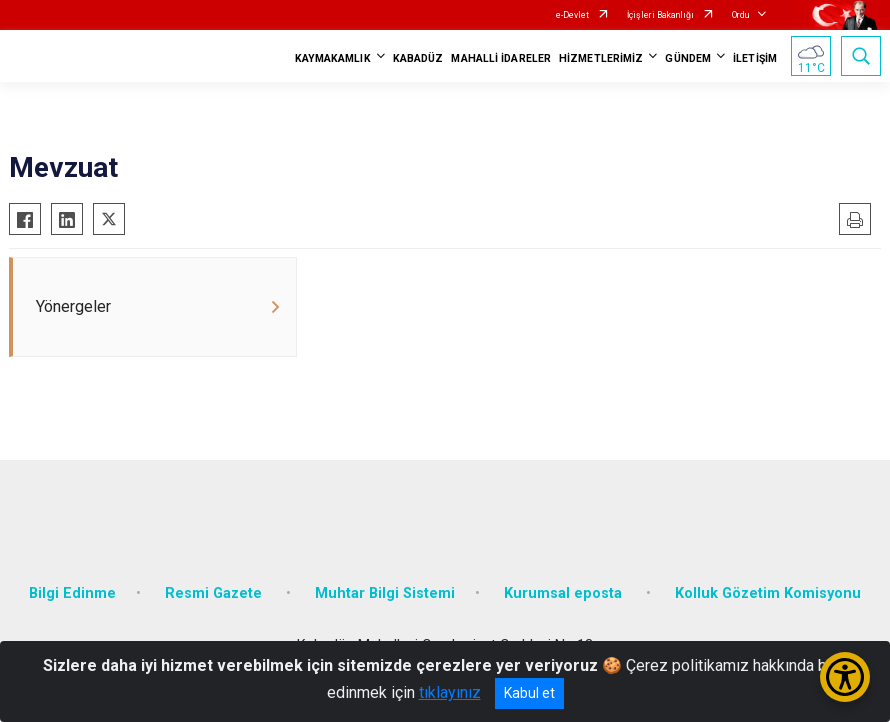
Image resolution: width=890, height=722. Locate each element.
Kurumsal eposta (565, 593)
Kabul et (529, 693)
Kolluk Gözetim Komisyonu (768, 593)
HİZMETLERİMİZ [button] (601, 58)
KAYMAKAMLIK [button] (333, 58)
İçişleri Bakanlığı (660, 15)
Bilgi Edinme (72, 593)
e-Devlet (572, 15)
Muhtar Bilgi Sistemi (385, 593)
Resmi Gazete (215, 593)
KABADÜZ (418, 58)
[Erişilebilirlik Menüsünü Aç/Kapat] (845, 677)
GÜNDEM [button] (688, 58)
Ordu (740, 15)
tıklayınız (450, 692)
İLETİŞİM (755, 58)
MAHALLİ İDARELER (501, 58)
